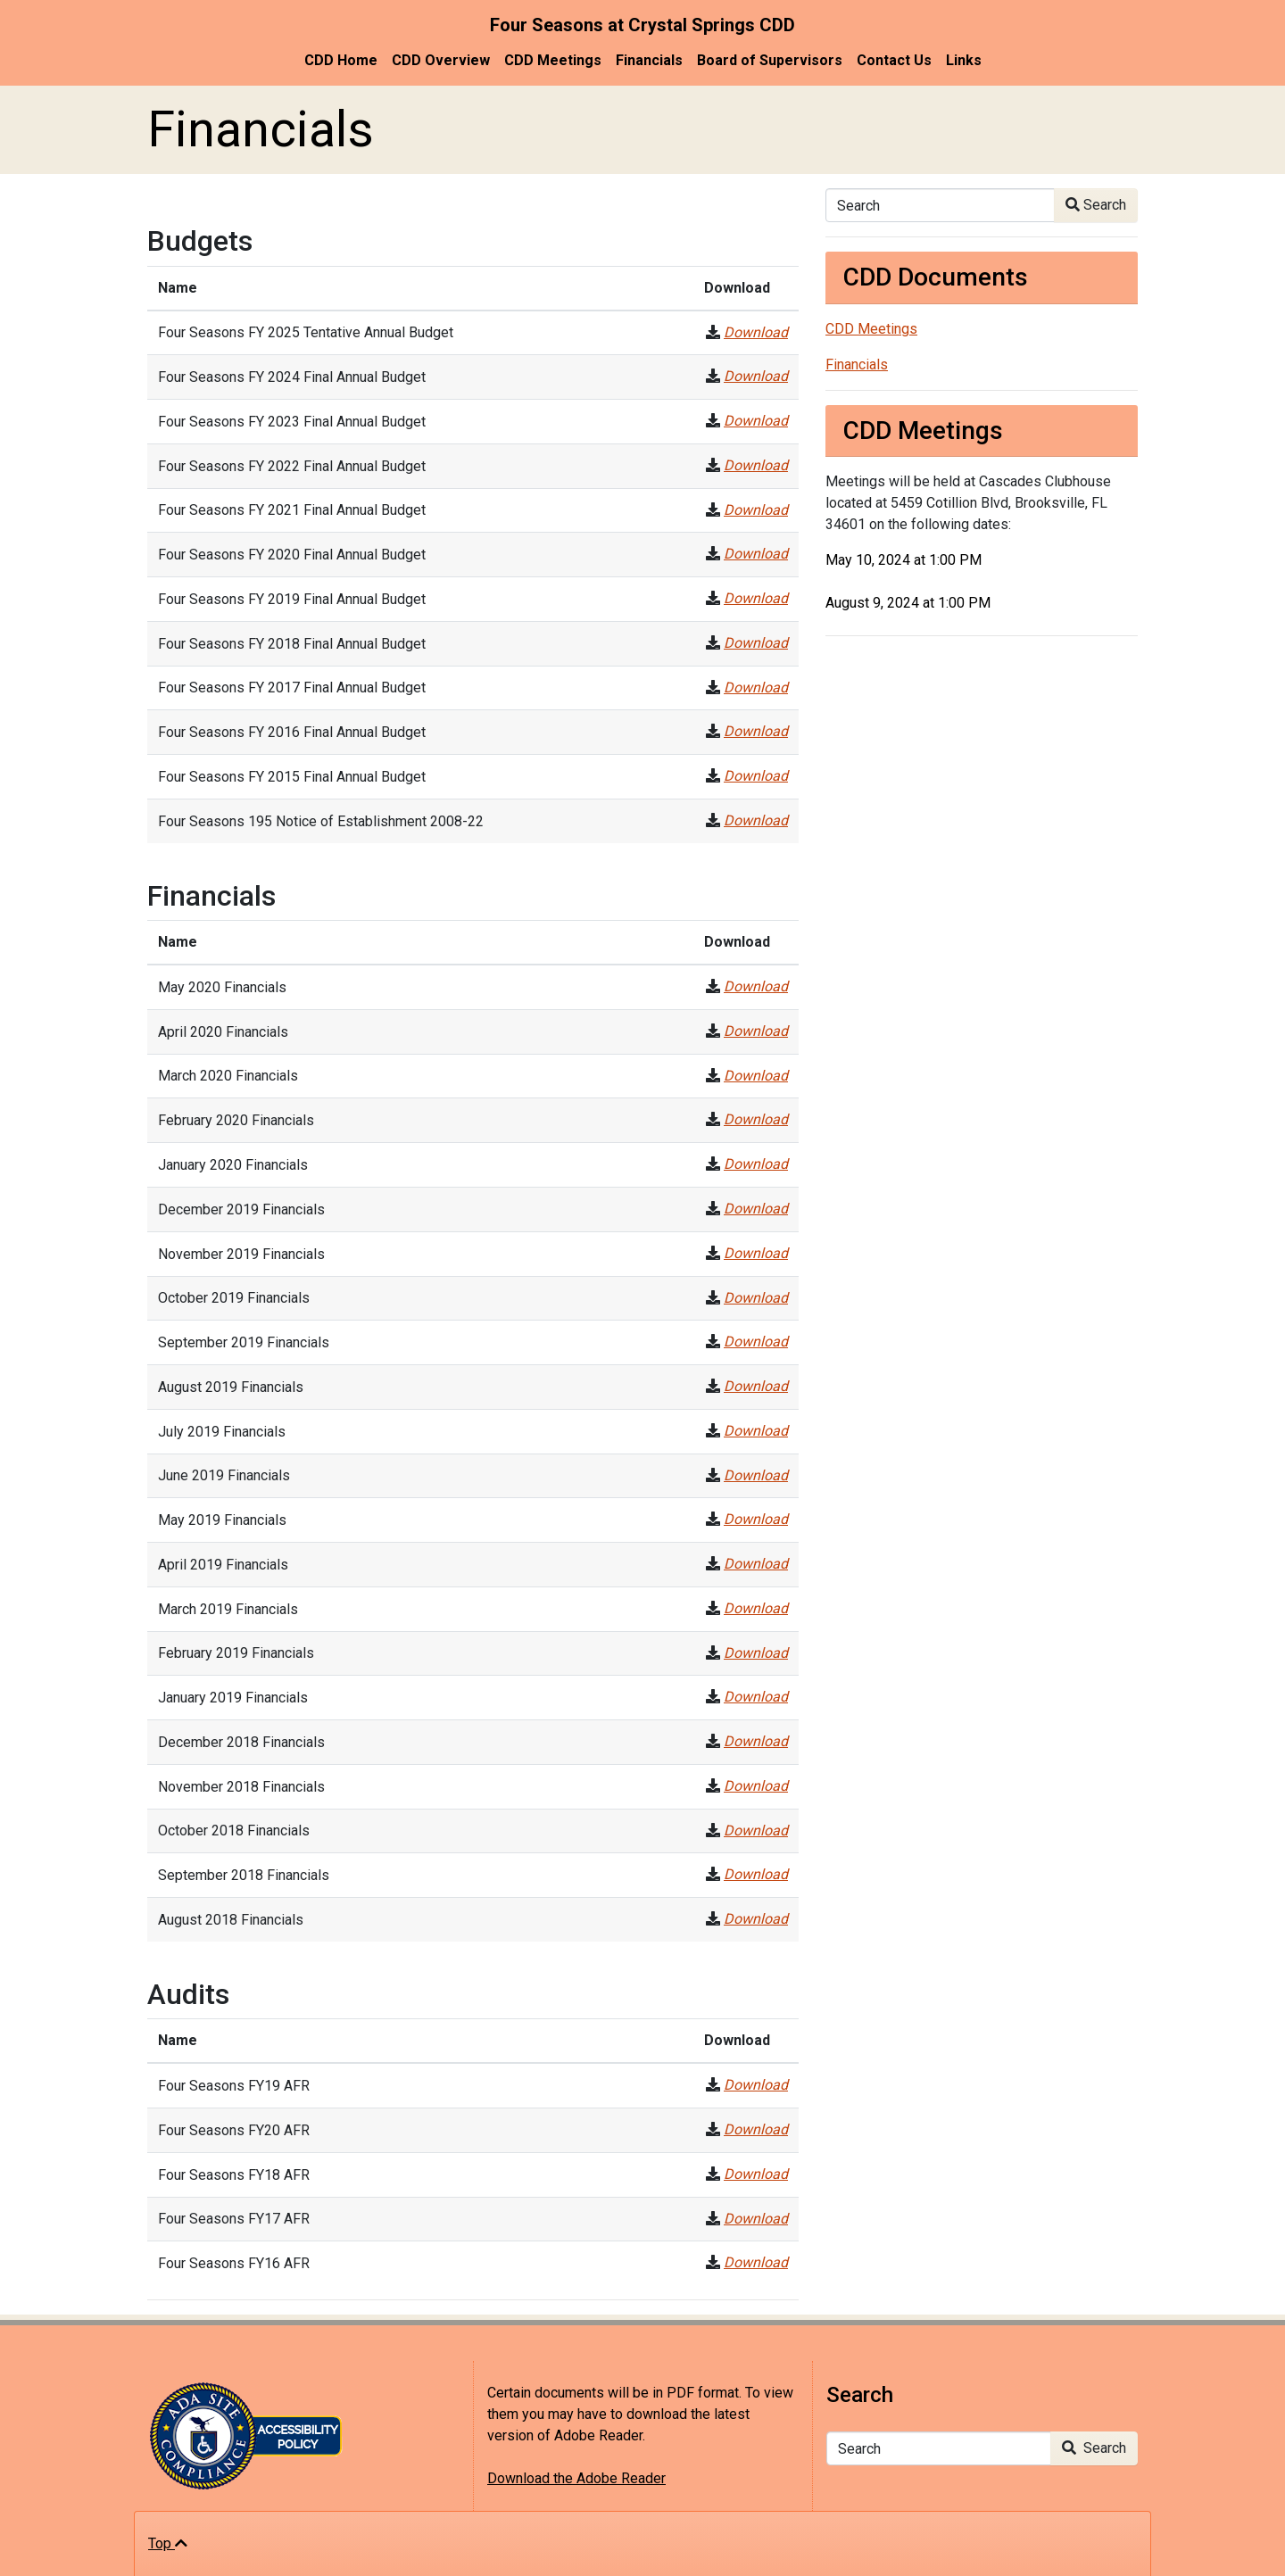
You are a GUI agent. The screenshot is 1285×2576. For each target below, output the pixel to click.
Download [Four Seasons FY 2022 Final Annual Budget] (756, 465)
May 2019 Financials (222, 1520)
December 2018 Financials (241, 1742)
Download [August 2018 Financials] (756, 1918)
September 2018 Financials (243, 1875)
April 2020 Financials (223, 1031)
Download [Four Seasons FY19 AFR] (756, 2084)
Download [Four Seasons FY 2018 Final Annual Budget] (756, 642)
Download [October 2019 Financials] (756, 1297)
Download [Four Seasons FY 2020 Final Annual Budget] (756, 553)
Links (964, 60)
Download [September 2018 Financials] (756, 1874)
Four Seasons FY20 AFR (234, 2130)
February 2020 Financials (236, 1120)
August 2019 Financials (230, 1387)
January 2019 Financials (233, 1697)
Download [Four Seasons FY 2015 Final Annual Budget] (756, 775)
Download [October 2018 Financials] (756, 1830)
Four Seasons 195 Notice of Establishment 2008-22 (321, 821)
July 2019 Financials (222, 1431)
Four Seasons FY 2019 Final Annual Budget (292, 599)
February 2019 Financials (236, 1652)
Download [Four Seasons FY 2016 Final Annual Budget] (756, 731)
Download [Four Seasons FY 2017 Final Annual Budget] (756, 687)
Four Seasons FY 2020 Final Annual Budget (292, 554)
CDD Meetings (552, 60)
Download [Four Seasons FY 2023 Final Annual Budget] (756, 420)
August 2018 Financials (230, 1919)
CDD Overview (441, 60)
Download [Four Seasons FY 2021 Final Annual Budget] (756, 509)
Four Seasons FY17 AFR (234, 2218)
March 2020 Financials (228, 1075)
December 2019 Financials (241, 1209)
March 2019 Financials (228, 1609)
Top (167, 2543)
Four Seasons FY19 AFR (234, 2085)
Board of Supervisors (769, 60)
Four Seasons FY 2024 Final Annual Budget (292, 377)
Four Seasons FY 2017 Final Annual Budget (292, 687)
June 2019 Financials (224, 1475)
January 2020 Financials (233, 1164)
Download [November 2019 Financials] (756, 1253)
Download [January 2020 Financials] (756, 1163)
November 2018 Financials (241, 1786)
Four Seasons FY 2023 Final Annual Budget (292, 421)
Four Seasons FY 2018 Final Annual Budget (292, 643)
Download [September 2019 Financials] (756, 1341)
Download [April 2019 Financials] (756, 1563)
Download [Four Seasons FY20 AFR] (756, 2129)
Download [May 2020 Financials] (756, 986)
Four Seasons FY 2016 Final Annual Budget (292, 732)
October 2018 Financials (234, 1830)
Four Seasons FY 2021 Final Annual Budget (292, 509)
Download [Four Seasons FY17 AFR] (756, 2218)
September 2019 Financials (243, 1342)
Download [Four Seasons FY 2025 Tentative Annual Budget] (756, 332)
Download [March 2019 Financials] (756, 1608)
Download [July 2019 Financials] (756, 1430)
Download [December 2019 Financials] (756, 1208)
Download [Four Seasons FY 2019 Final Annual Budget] (756, 598)
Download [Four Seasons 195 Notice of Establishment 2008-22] (756, 820)
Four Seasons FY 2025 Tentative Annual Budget (305, 332)
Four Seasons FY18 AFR (234, 2174)
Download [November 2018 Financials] (756, 1785)
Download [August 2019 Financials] (756, 1386)
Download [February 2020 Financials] (756, 1119)
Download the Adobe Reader (576, 2478)
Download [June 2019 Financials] (756, 1475)
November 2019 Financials (241, 1254)
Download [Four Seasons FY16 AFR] (756, 2262)
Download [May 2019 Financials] (756, 1519)
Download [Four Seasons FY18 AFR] (756, 2174)
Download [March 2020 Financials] (756, 1075)
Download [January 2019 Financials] (756, 1696)
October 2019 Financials (234, 1297)
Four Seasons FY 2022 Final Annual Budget (292, 466)
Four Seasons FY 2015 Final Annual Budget (292, 776)
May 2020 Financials (222, 987)
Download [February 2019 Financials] (756, 1652)
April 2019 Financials (223, 1564)
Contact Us (894, 60)
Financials (649, 60)
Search (1095, 204)
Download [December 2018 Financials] (756, 1741)
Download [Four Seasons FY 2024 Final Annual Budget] (756, 376)
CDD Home (340, 60)
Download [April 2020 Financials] (756, 1031)
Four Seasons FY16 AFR (234, 2263)
